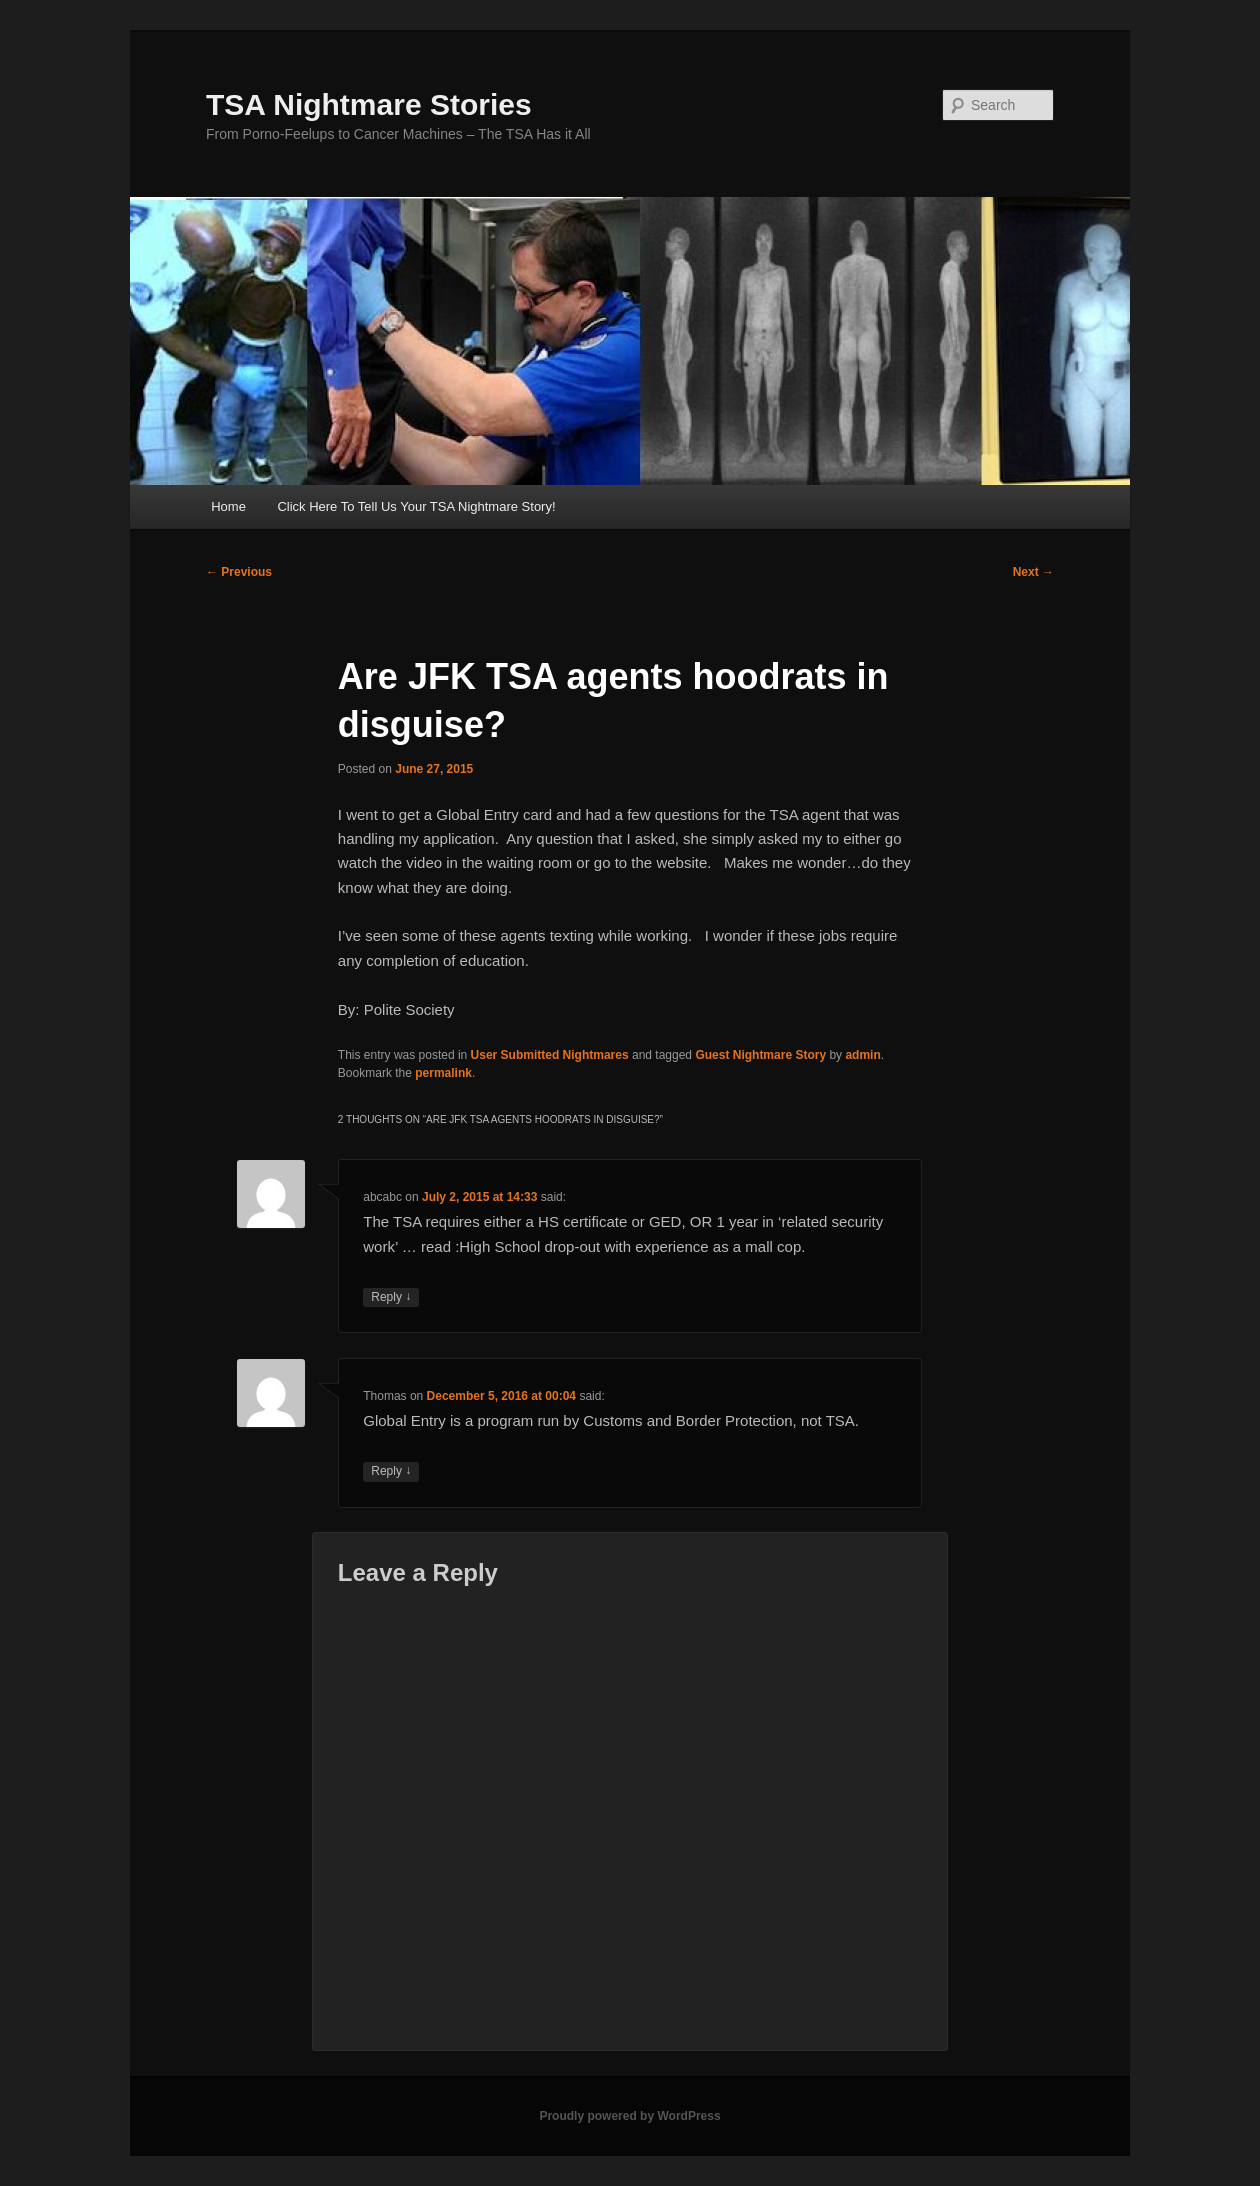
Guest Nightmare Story (760, 1055)
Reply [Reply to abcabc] (391, 1297)
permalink (443, 1073)
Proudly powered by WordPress (629, 2116)
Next (1033, 572)
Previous (239, 572)
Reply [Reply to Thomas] (391, 1471)
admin (862, 1055)
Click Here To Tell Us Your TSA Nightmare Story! (416, 506)
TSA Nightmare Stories (369, 104)
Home (228, 506)
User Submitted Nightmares (550, 1055)
